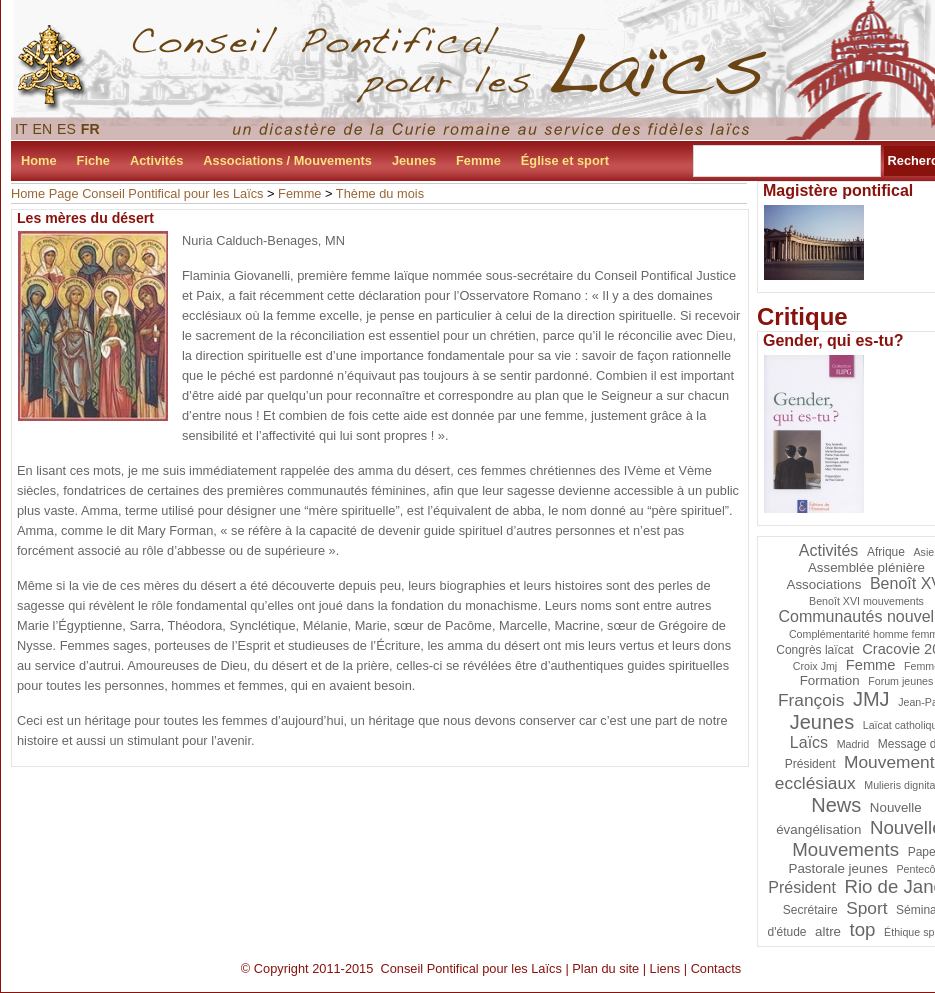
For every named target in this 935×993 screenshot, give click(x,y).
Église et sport (565, 160)
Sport (866, 908)
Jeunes (414, 160)
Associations (824, 584)
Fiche (93, 160)
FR (90, 129)
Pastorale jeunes (838, 868)
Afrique (886, 552)
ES (66, 129)
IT (21, 129)
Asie (924, 552)
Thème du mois (380, 193)
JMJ (871, 699)
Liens (665, 968)
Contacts (716, 968)
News (836, 805)
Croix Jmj (815, 666)
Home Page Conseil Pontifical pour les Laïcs (137, 193)
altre (828, 931)
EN (43, 129)
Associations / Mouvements (287, 160)
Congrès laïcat (814, 650)
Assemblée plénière (866, 567)
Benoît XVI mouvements (866, 601)
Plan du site (605, 968)
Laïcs (809, 742)
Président (802, 887)
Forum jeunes (900, 681)
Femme (478, 160)
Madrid (853, 744)
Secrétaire (810, 910)
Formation (830, 680)
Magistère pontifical (838, 190)
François (811, 700)
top (863, 929)
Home (39, 160)
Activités (156, 160)
